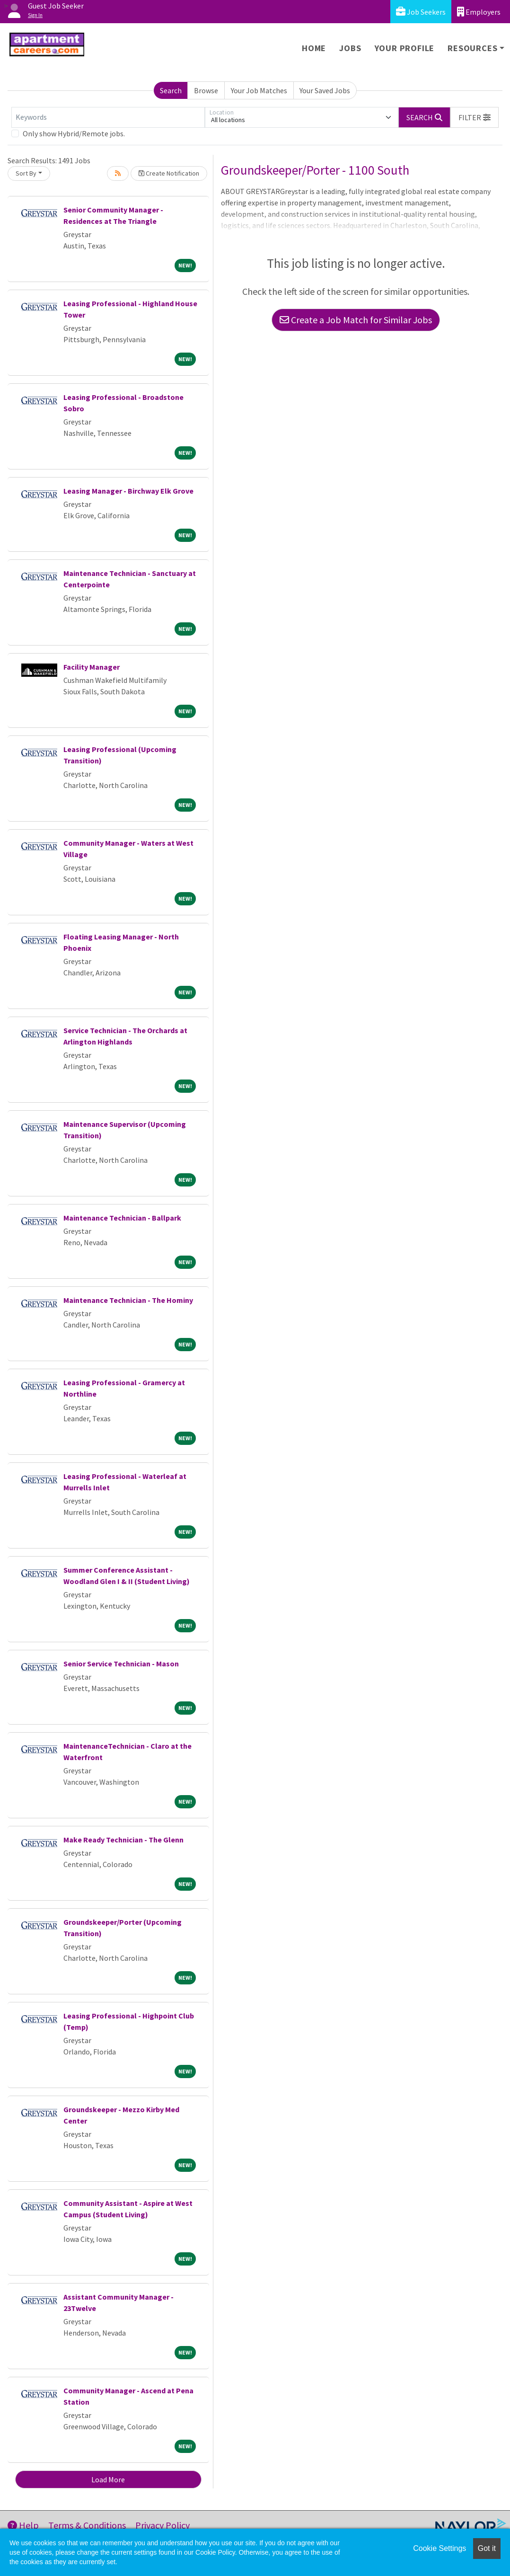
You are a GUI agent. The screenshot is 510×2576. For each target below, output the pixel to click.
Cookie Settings (439, 2548)
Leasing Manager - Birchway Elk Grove (128, 491)
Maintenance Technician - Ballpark (122, 1217)
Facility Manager (91, 667)
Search (171, 90)
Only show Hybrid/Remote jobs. (74, 133)
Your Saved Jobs (324, 90)
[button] (474, 117)
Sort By (26, 173)
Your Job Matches (259, 90)
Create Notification (169, 173)
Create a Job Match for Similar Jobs (356, 320)
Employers (479, 12)
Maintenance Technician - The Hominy (128, 1300)
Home (314, 48)
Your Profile (405, 48)
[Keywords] (108, 117)
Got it (487, 2548)
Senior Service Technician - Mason (121, 1663)
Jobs (350, 48)
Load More (108, 2479)
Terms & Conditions (87, 2525)
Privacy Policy (162, 2525)
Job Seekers (421, 12)
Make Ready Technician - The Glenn (123, 1839)
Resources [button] (472, 48)
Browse (206, 90)
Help (23, 2525)
